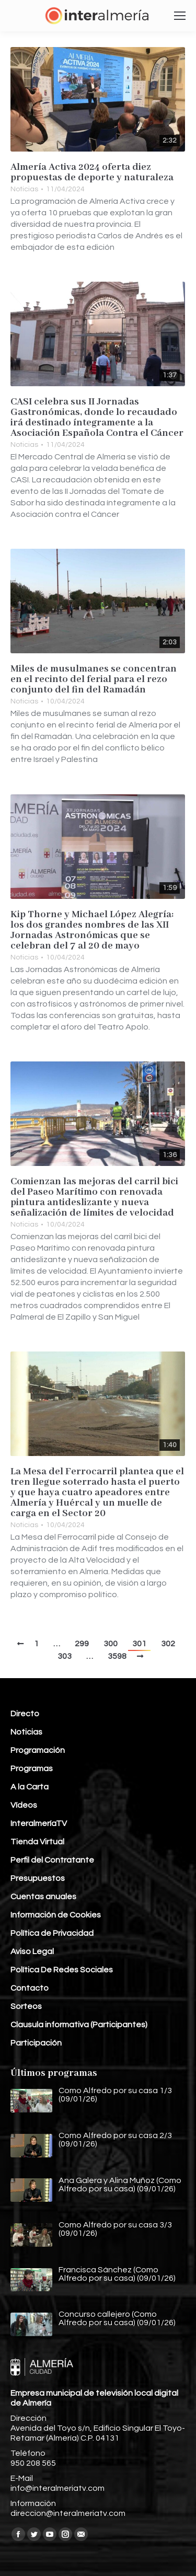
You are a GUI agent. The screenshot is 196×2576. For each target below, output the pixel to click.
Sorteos (26, 2006)
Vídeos (23, 1805)
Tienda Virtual (37, 1842)
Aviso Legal (32, 1951)
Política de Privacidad (52, 1933)
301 (139, 1643)
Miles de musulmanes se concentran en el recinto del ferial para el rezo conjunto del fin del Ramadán (93, 679)
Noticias (24, 189)
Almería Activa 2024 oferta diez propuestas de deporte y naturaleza (92, 172)
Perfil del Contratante (52, 1860)
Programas (31, 1768)
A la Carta (29, 1787)
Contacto (29, 1988)
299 (82, 1643)
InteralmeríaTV (38, 1823)
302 (168, 1643)
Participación (36, 2043)
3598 (117, 1656)
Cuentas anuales (43, 1896)
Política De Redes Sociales (61, 1970)
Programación (37, 1750)
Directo (24, 1713)
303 (64, 1656)
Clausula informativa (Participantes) (78, 2024)
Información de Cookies (55, 1915)
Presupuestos (37, 1878)
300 (110, 1643)
